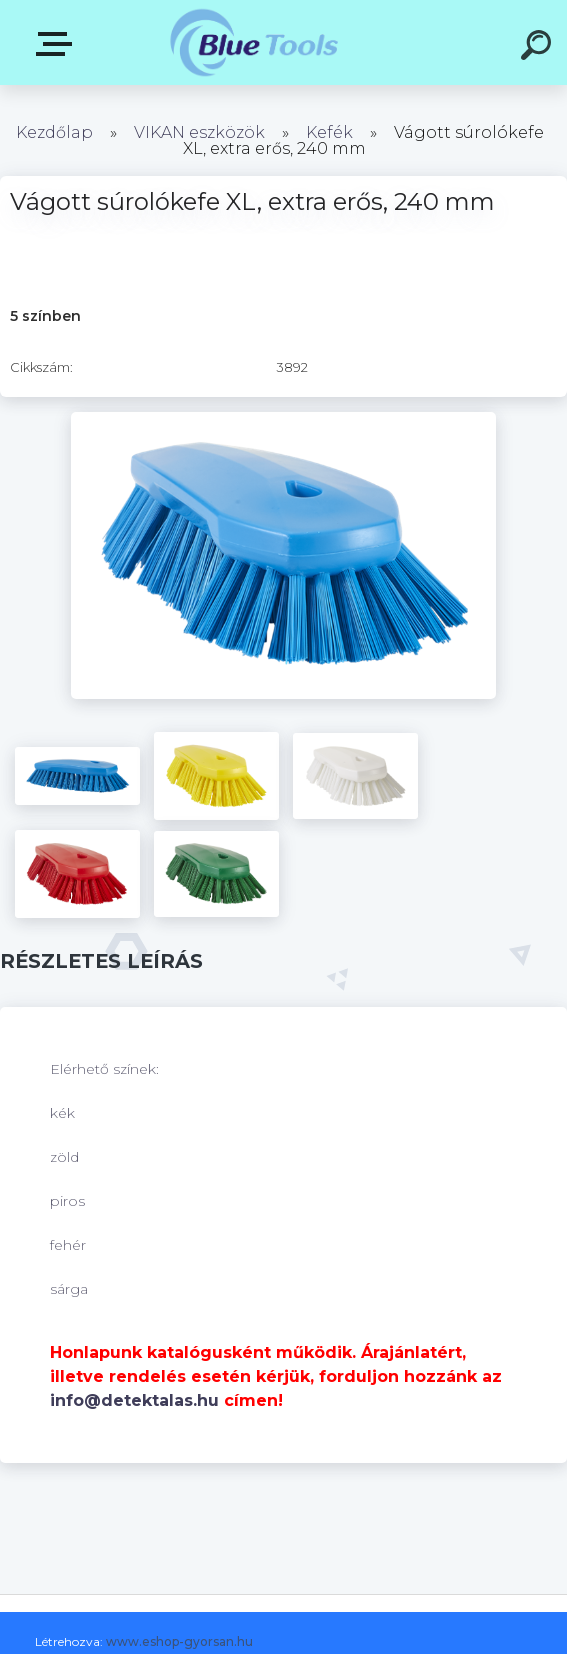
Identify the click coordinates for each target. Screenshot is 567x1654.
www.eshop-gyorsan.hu (179, 1641)
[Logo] (253, 42)
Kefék (329, 132)
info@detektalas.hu (134, 1400)
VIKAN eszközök (199, 132)
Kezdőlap (54, 132)
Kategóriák (58, 44)
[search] (539, 48)
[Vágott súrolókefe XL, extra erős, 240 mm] (283, 419)
